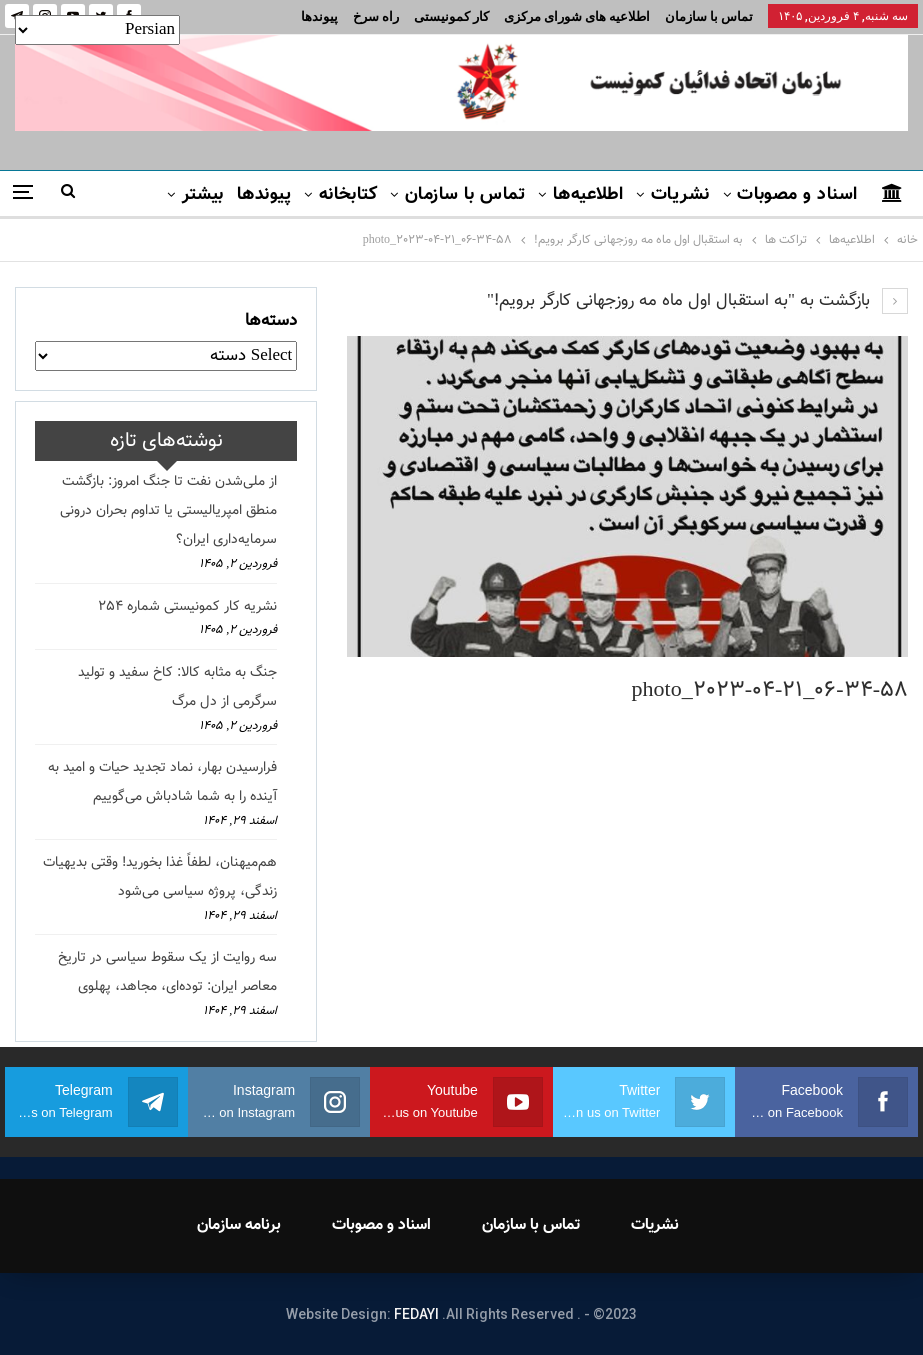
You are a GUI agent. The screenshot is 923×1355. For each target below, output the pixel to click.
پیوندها (319, 16)
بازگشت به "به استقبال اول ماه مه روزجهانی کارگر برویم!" (697, 301)
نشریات (680, 195)
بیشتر (203, 195)
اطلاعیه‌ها (588, 195)
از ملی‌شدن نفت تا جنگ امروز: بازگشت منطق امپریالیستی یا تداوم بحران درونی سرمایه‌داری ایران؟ (168, 511)
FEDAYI (416, 1314)
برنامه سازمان (239, 1225)
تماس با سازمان (709, 16)
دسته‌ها (271, 321)
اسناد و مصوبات (797, 195)
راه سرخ (376, 16)
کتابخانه (348, 195)
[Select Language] (97, 30)
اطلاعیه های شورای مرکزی (577, 16)
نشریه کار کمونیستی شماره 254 (187, 607)
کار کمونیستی (451, 16)
